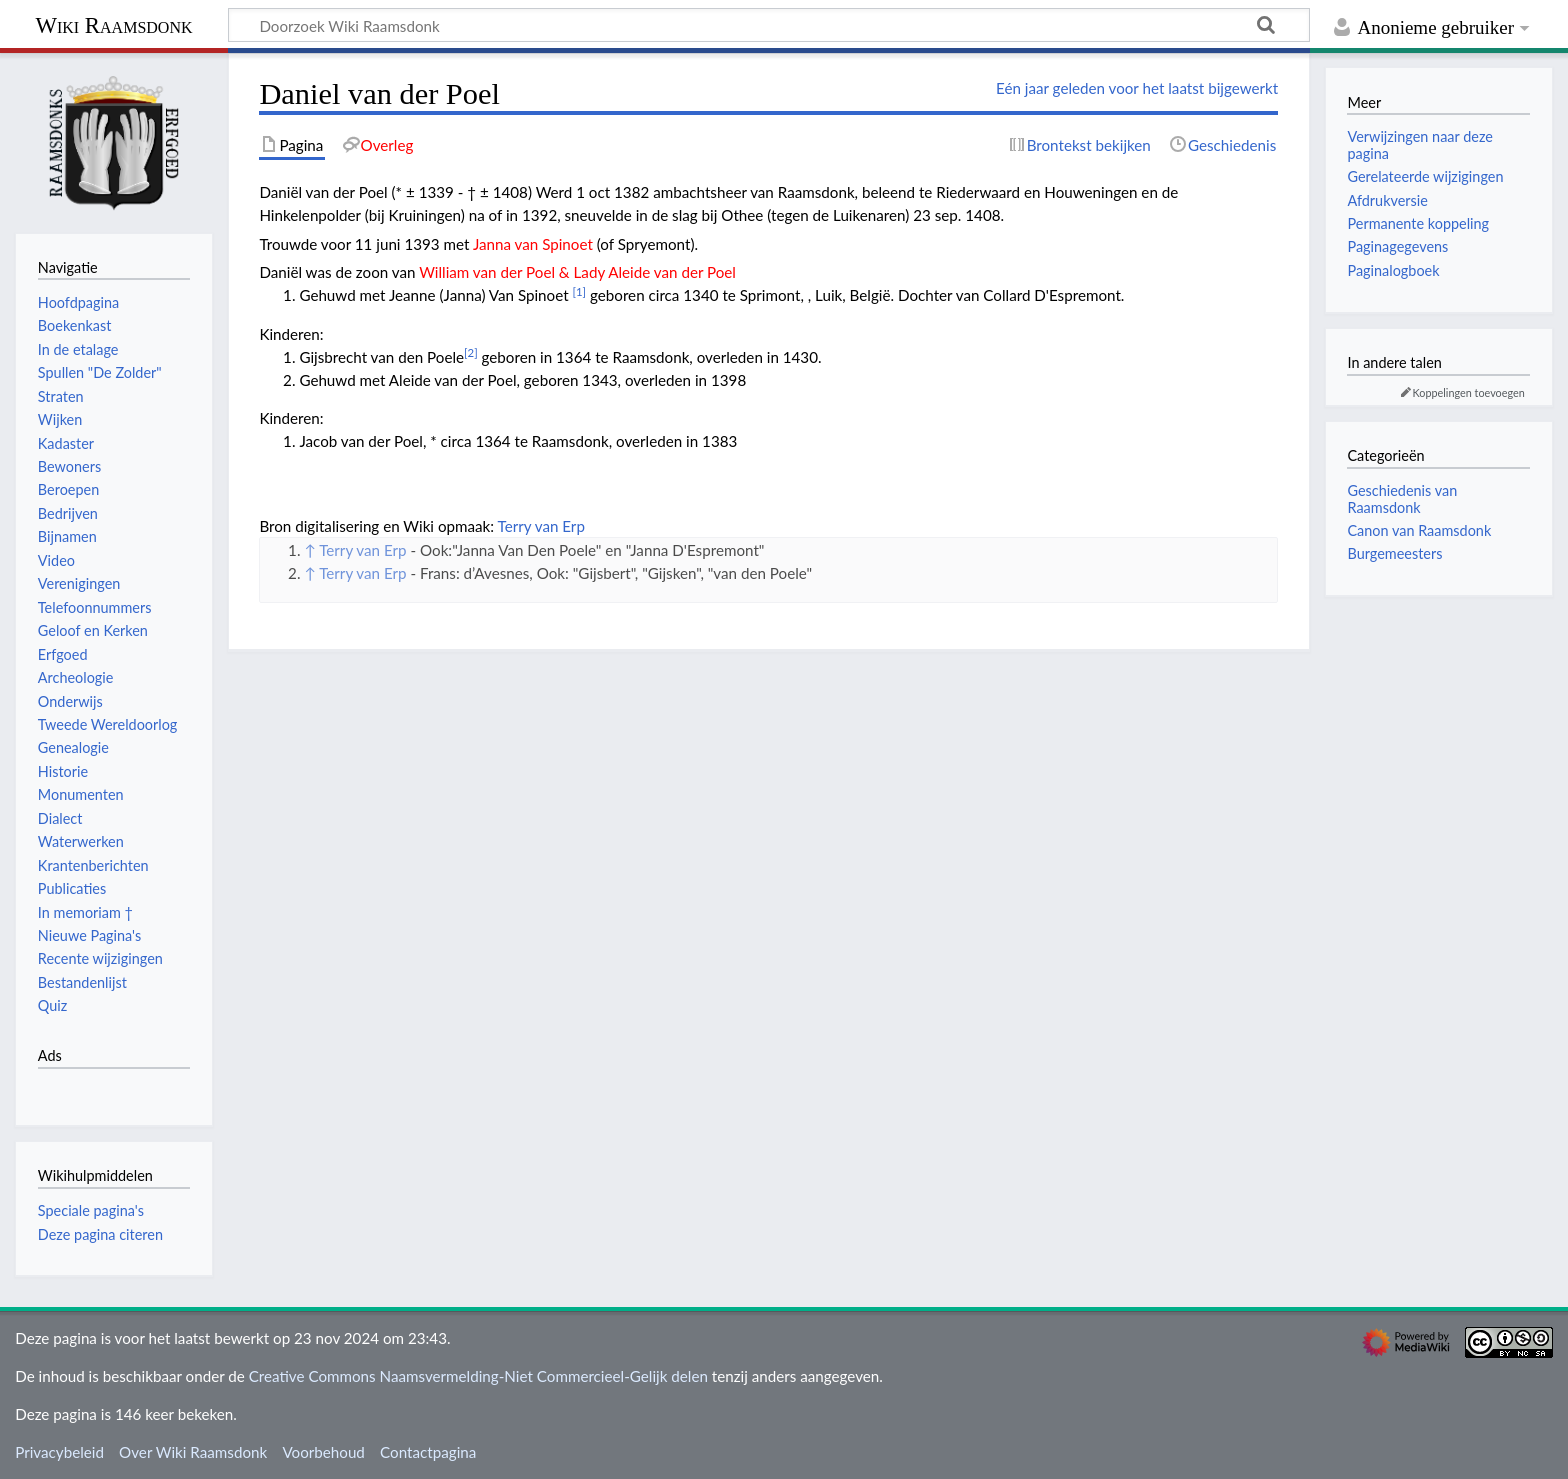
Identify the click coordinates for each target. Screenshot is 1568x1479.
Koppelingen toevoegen (1469, 392)
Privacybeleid (59, 1452)
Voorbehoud (323, 1452)
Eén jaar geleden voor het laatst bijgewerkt (1137, 88)
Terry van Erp (541, 526)
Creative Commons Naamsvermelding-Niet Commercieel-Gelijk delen (478, 1376)
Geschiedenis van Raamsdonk (1402, 498)
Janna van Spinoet (533, 244)
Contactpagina (428, 1452)
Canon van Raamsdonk (1419, 530)
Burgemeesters (1394, 553)
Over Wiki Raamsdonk (193, 1452)
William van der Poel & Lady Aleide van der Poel (577, 272)
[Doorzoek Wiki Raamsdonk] (769, 25)
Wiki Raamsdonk (113, 25)
